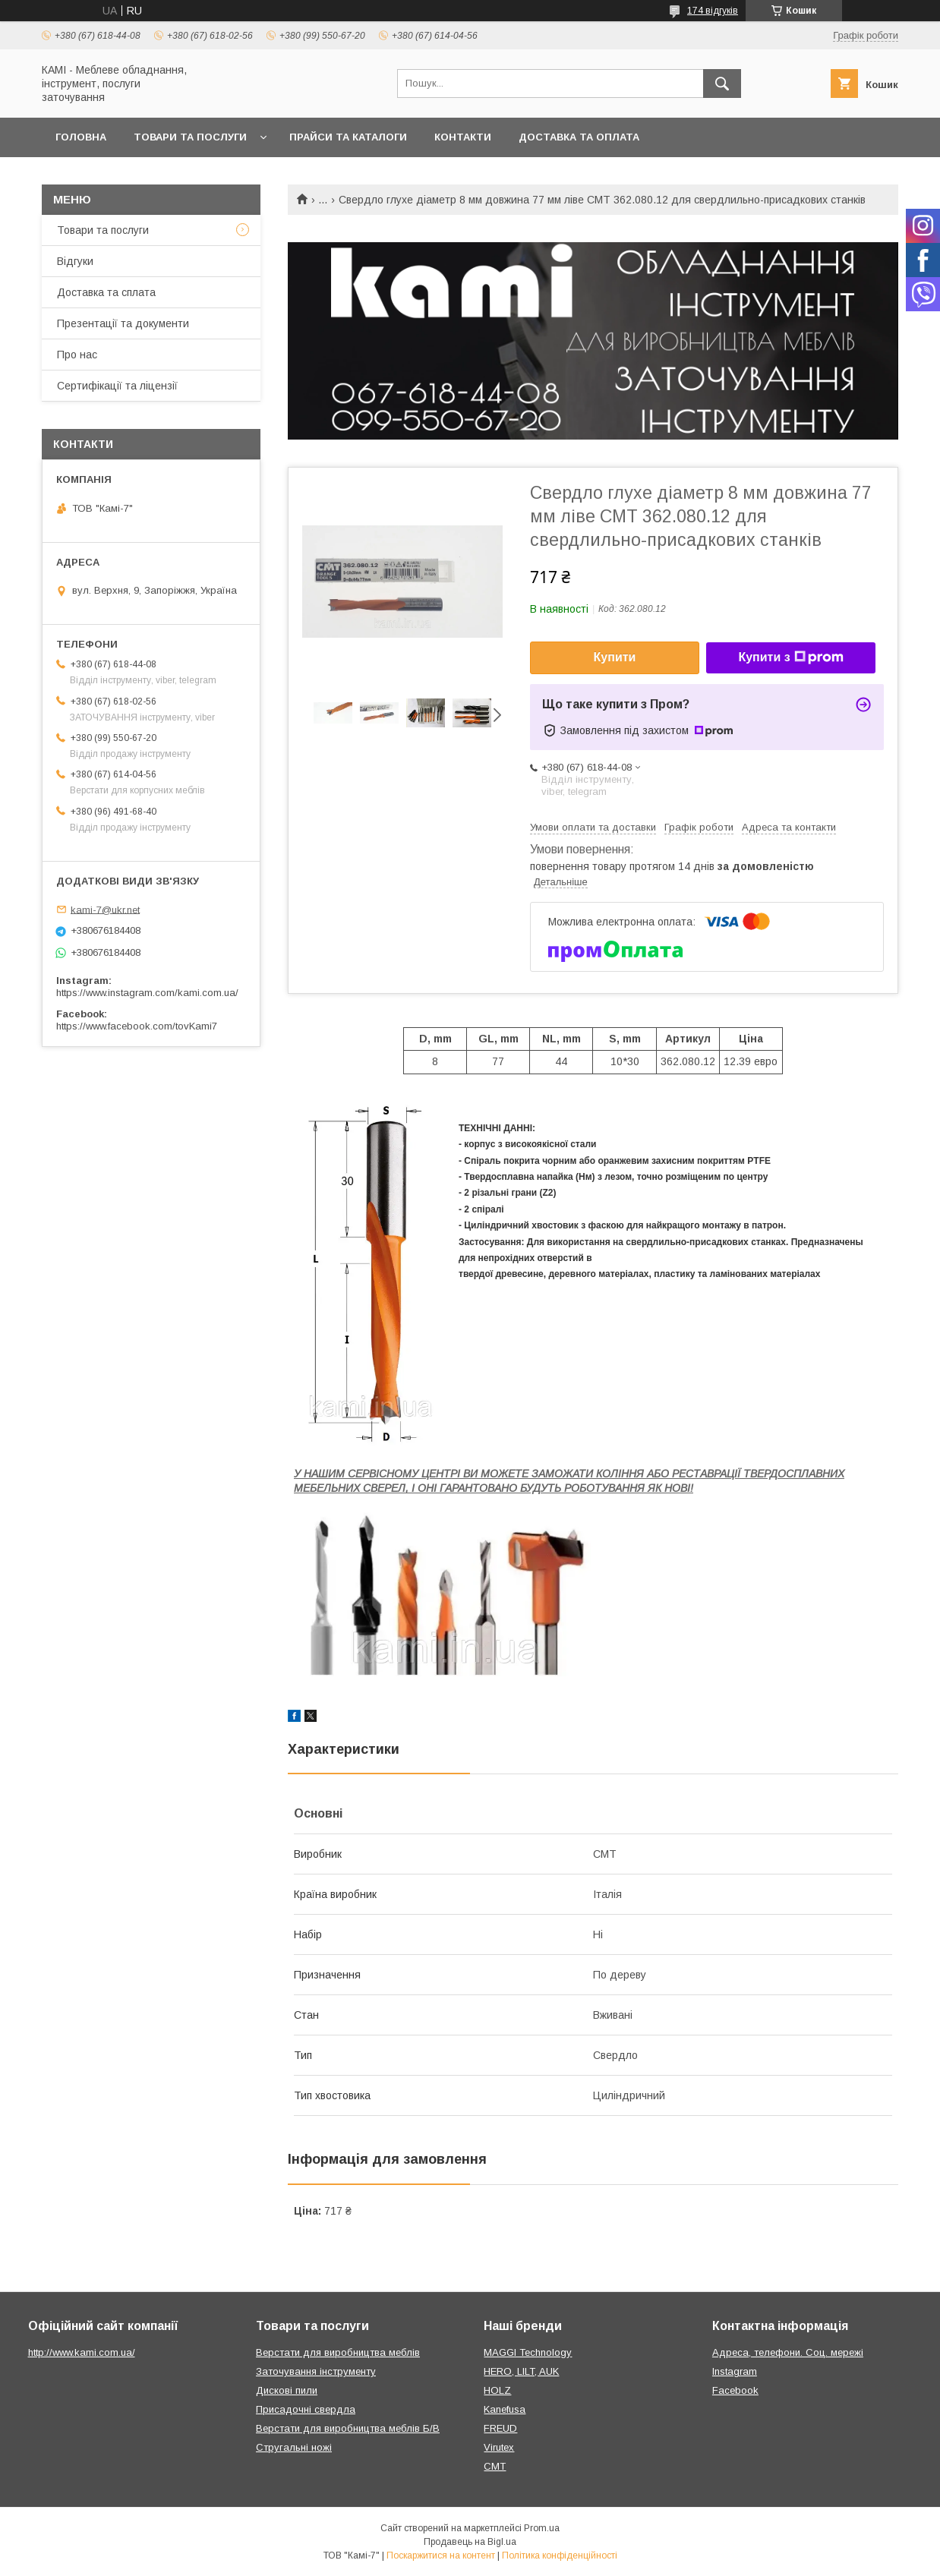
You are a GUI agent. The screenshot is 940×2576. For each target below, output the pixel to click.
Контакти (462, 137)
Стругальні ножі (294, 2447)
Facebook (735, 2390)
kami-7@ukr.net (105, 909)
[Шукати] (722, 83)
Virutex (499, 2447)
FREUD (500, 2428)
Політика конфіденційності (559, 2555)
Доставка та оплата (579, 137)
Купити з (790, 657)
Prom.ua (542, 2528)
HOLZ (497, 2390)
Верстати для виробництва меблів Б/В (348, 2428)
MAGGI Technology (528, 2352)
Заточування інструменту (316, 2371)
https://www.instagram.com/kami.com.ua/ (147, 992)
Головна (80, 137)
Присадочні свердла (305, 2409)
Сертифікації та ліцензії (117, 386)
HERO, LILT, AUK (521, 2371)
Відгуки (75, 261)
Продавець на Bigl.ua (470, 2542)
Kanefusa (504, 2409)
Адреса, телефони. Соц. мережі (787, 2352)
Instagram (734, 2371)
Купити (615, 657)
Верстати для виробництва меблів (338, 2352)
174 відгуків (712, 10)
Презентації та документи (123, 323)
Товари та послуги (190, 137)
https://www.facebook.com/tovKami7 (136, 1026)
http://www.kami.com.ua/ (81, 2352)
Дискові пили (286, 2390)
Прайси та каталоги (348, 137)
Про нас (77, 354)
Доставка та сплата (106, 292)
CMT (495, 2466)
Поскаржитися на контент (440, 2555)
